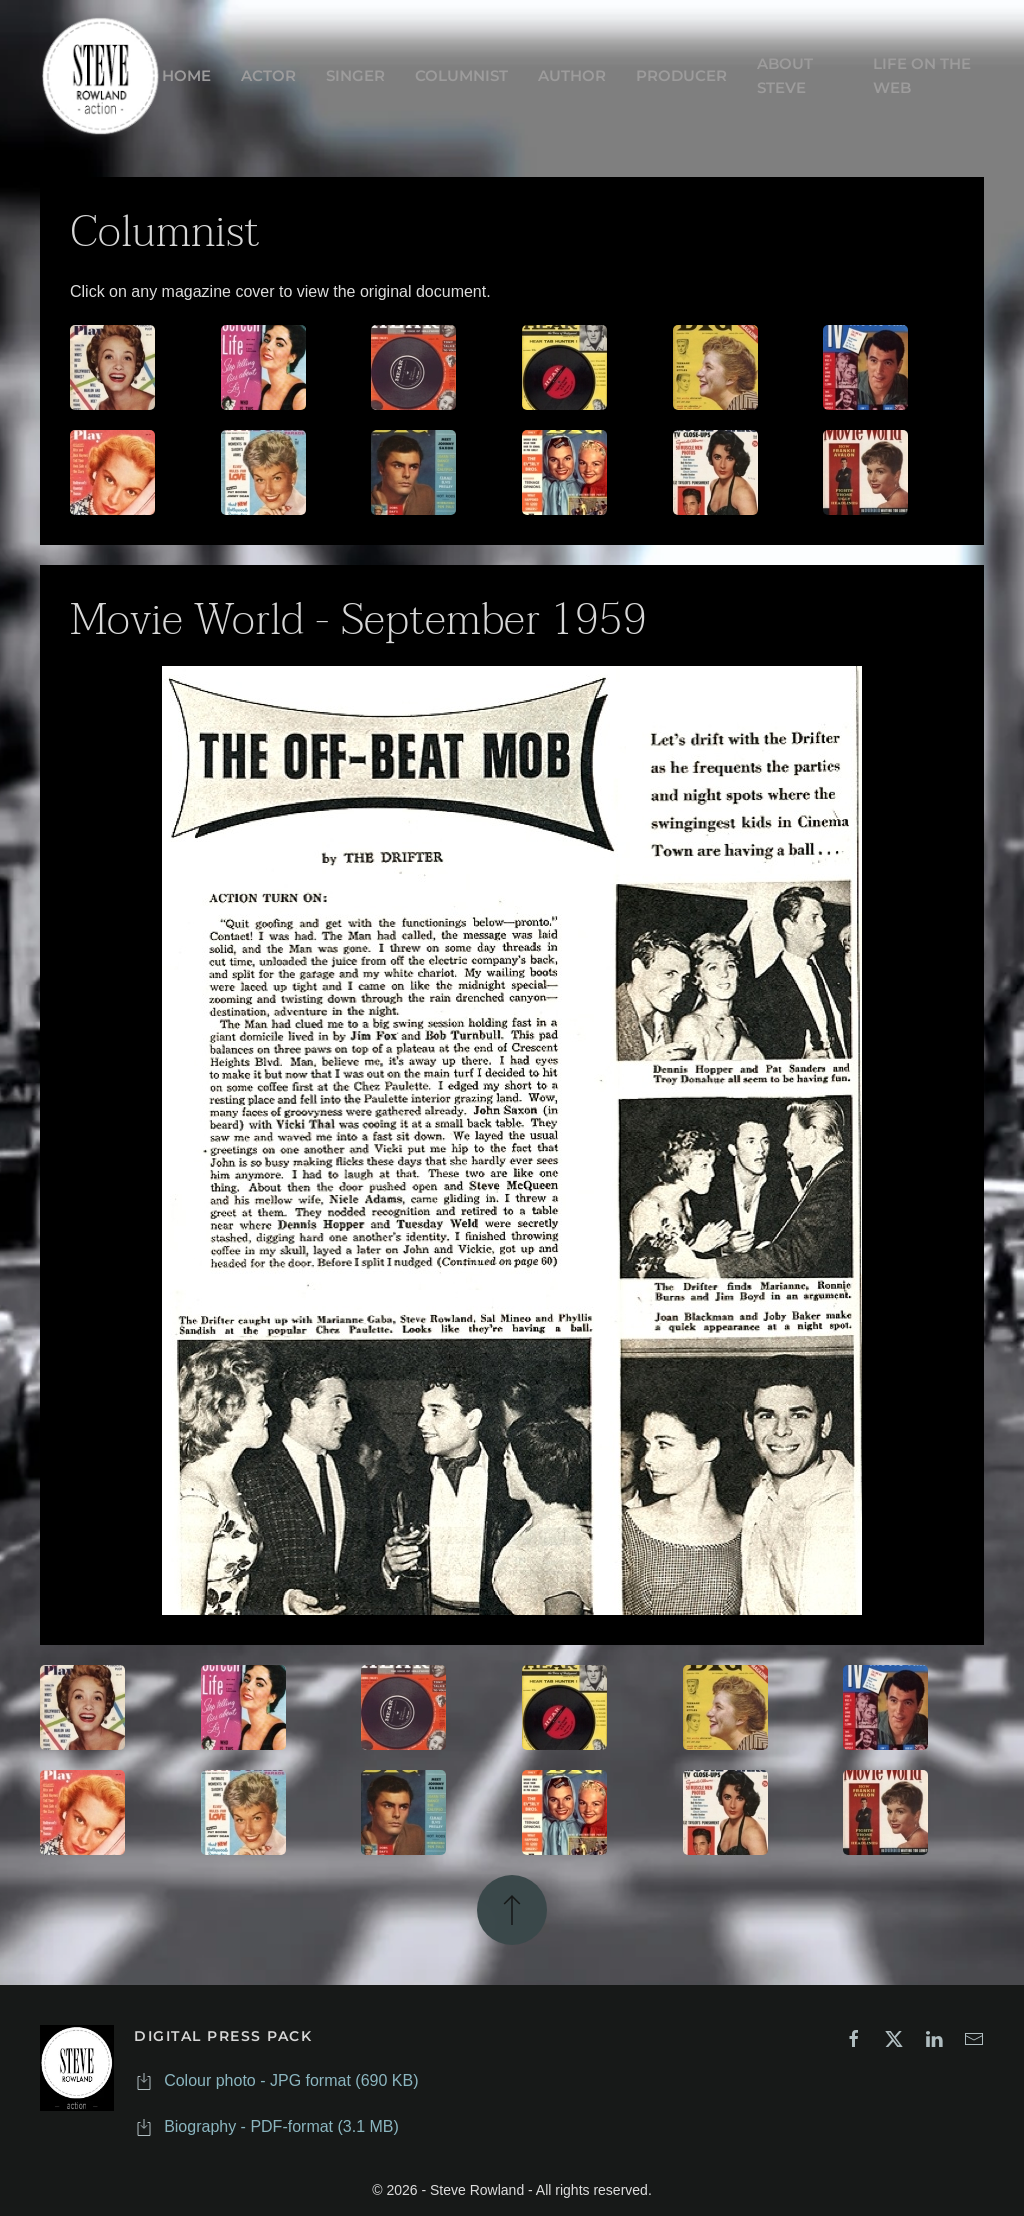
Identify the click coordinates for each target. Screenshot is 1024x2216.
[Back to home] (101, 76)
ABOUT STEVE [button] (785, 75)
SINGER (355, 75)
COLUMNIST (461, 75)
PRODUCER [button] (681, 75)
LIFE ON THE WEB (922, 75)
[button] (512, 1907)
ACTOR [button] (268, 75)
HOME (186, 75)
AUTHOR (572, 75)
